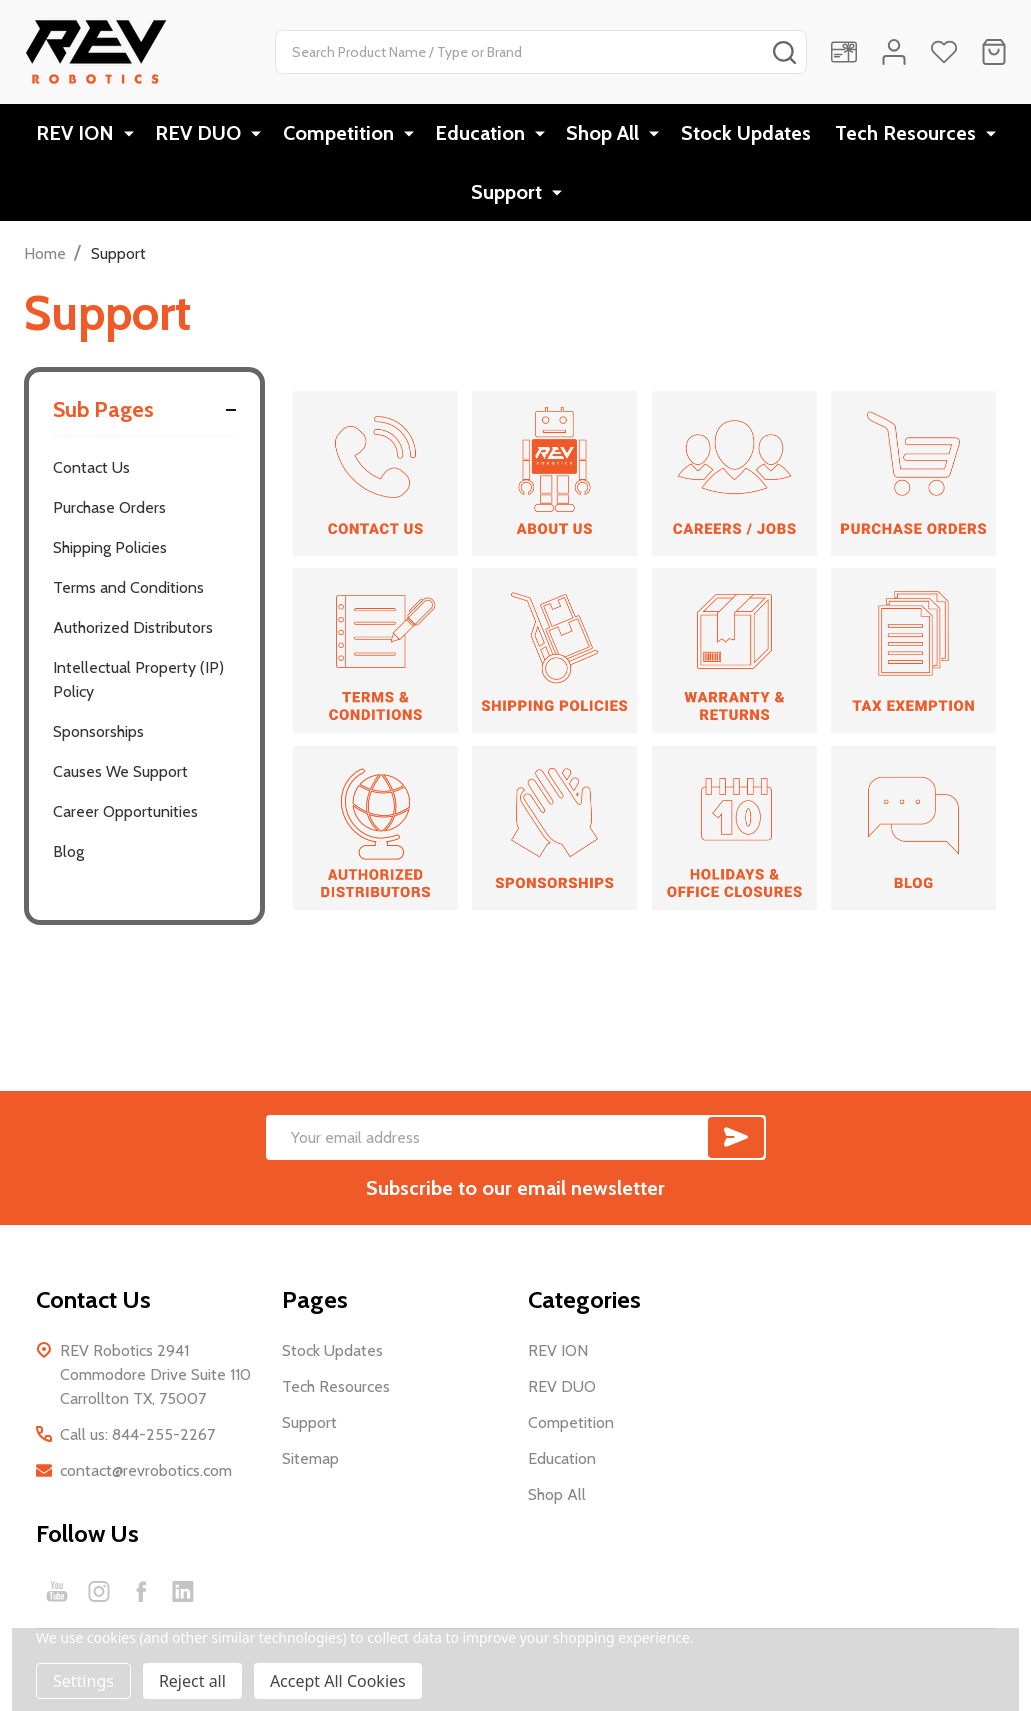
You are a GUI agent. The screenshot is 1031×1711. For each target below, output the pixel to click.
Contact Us (91, 474)
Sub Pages (144, 416)
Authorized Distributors (133, 634)
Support (509, 197)
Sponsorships (98, 738)
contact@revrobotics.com (146, 1477)
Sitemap (310, 1465)
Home (45, 260)
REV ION (80, 135)
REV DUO (202, 135)
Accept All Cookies (338, 1681)
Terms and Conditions (128, 594)
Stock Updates (744, 135)
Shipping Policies (110, 554)
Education (481, 135)
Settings (83, 1681)
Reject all (192, 1681)
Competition (340, 135)
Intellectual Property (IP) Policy (138, 686)
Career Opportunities (125, 818)
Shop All (602, 135)
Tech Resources (907, 135)
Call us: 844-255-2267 (137, 1441)
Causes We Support (120, 778)
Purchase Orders (109, 514)
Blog (68, 858)
